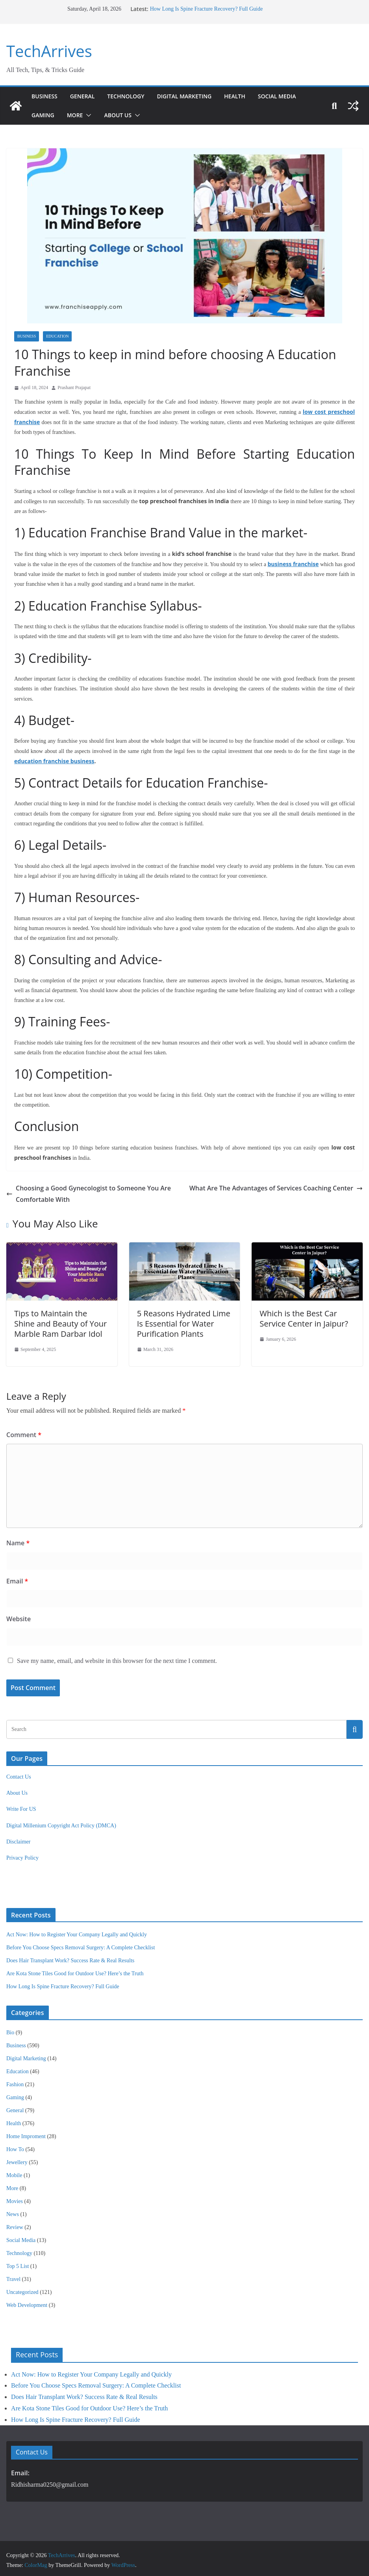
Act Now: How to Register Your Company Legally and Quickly (76, 1931)
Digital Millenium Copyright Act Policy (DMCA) (61, 1822)
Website (17, 1615)
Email (16, 1577)
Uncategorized (22, 2289)
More (76, 115)
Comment (22, 1431)
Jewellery (17, 2159)
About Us (120, 115)
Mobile (14, 2172)
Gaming (44, 115)
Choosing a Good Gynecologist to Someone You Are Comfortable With (80, 1190)
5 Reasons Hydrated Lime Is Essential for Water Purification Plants (182, 1320)
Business (45, 96)
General (84, 96)
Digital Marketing (193, 96)
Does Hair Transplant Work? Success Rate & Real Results (70, 1957)
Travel (13, 2276)
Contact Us (18, 1774)
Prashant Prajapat (74, 387)
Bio (10, 2029)
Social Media (292, 96)
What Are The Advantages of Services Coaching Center (283, 1184)
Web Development (26, 2302)
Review (14, 2224)
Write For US (21, 1806)
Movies (14, 2198)
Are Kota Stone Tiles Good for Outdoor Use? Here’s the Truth (74, 1970)
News (12, 2211)
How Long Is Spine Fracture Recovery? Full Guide (205, 9)
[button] (89, 115)
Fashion (15, 2081)
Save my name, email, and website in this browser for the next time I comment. (117, 1657)
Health (247, 96)
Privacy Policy (22, 1855)
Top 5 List (17, 2263)
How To (15, 2146)
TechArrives (47, 51)
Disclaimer (18, 1839)
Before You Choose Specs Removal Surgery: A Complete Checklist (80, 1944)
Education (57, 336)
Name (16, 1539)
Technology (131, 96)
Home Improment (26, 2133)
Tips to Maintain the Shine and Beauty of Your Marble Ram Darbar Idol (60, 1320)
